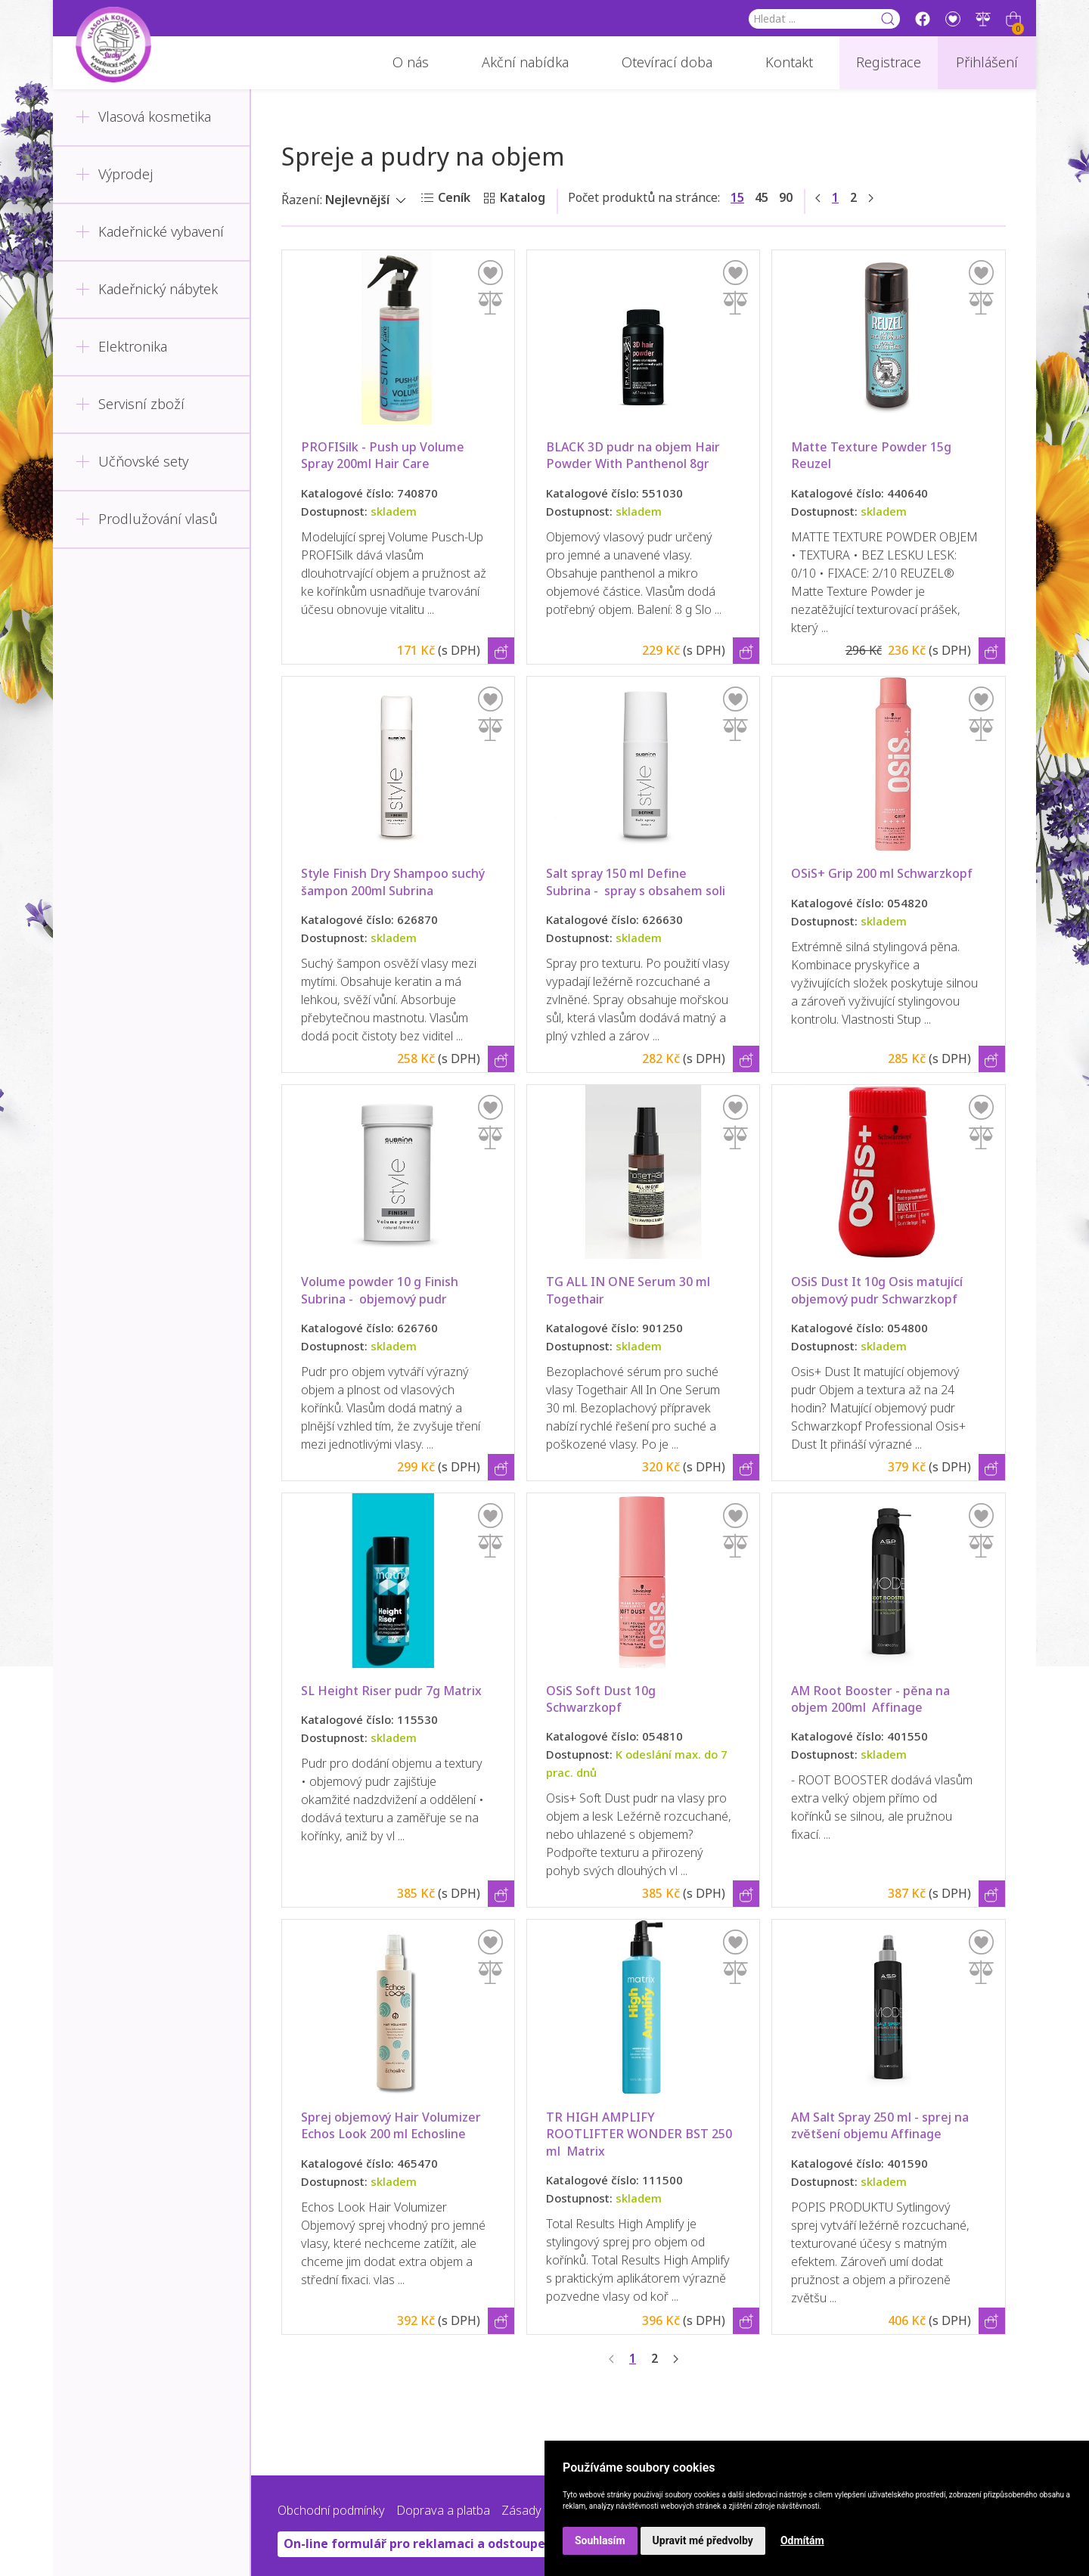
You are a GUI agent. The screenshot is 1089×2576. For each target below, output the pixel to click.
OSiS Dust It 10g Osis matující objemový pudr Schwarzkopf (878, 1290)
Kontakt (789, 63)
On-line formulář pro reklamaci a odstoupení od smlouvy (456, 2544)
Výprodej (114, 174)
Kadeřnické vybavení (150, 232)
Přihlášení (987, 63)
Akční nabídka (525, 63)
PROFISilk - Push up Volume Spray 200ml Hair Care (384, 456)
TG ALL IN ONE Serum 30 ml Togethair (631, 1290)
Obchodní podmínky (331, 2510)
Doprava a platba (443, 2510)
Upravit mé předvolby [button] (703, 2540)
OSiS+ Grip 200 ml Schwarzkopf (882, 873)
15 (737, 197)
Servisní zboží (130, 404)
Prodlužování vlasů (147, 519)
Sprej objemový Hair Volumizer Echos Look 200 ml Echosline (392, 2126)
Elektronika (121, 347)
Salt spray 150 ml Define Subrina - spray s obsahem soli (635, 882)
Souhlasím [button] (600, 2540)
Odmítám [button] (802, 2540)
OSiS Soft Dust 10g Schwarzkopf (602, 1699)
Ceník (454, 197)
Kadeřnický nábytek (147, 289)
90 (786, 197)
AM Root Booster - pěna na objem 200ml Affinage (872, 1699)
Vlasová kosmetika (143, 117)
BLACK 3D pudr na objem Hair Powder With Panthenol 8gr (634, 456)
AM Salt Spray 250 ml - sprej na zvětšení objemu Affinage (881, 2126)
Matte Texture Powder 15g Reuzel (874, 456)
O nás (410, 63)
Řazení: (301, 200)
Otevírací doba (667, 63)
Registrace (888, 63)
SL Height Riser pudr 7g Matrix (391, 1691)
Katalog (522, 197)
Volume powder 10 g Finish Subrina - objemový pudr (381, 1290)
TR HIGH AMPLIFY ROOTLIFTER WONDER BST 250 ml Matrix (640, 2134)
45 (761, 197)
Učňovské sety (132, 462)
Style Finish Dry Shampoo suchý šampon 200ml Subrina (394, 882)
